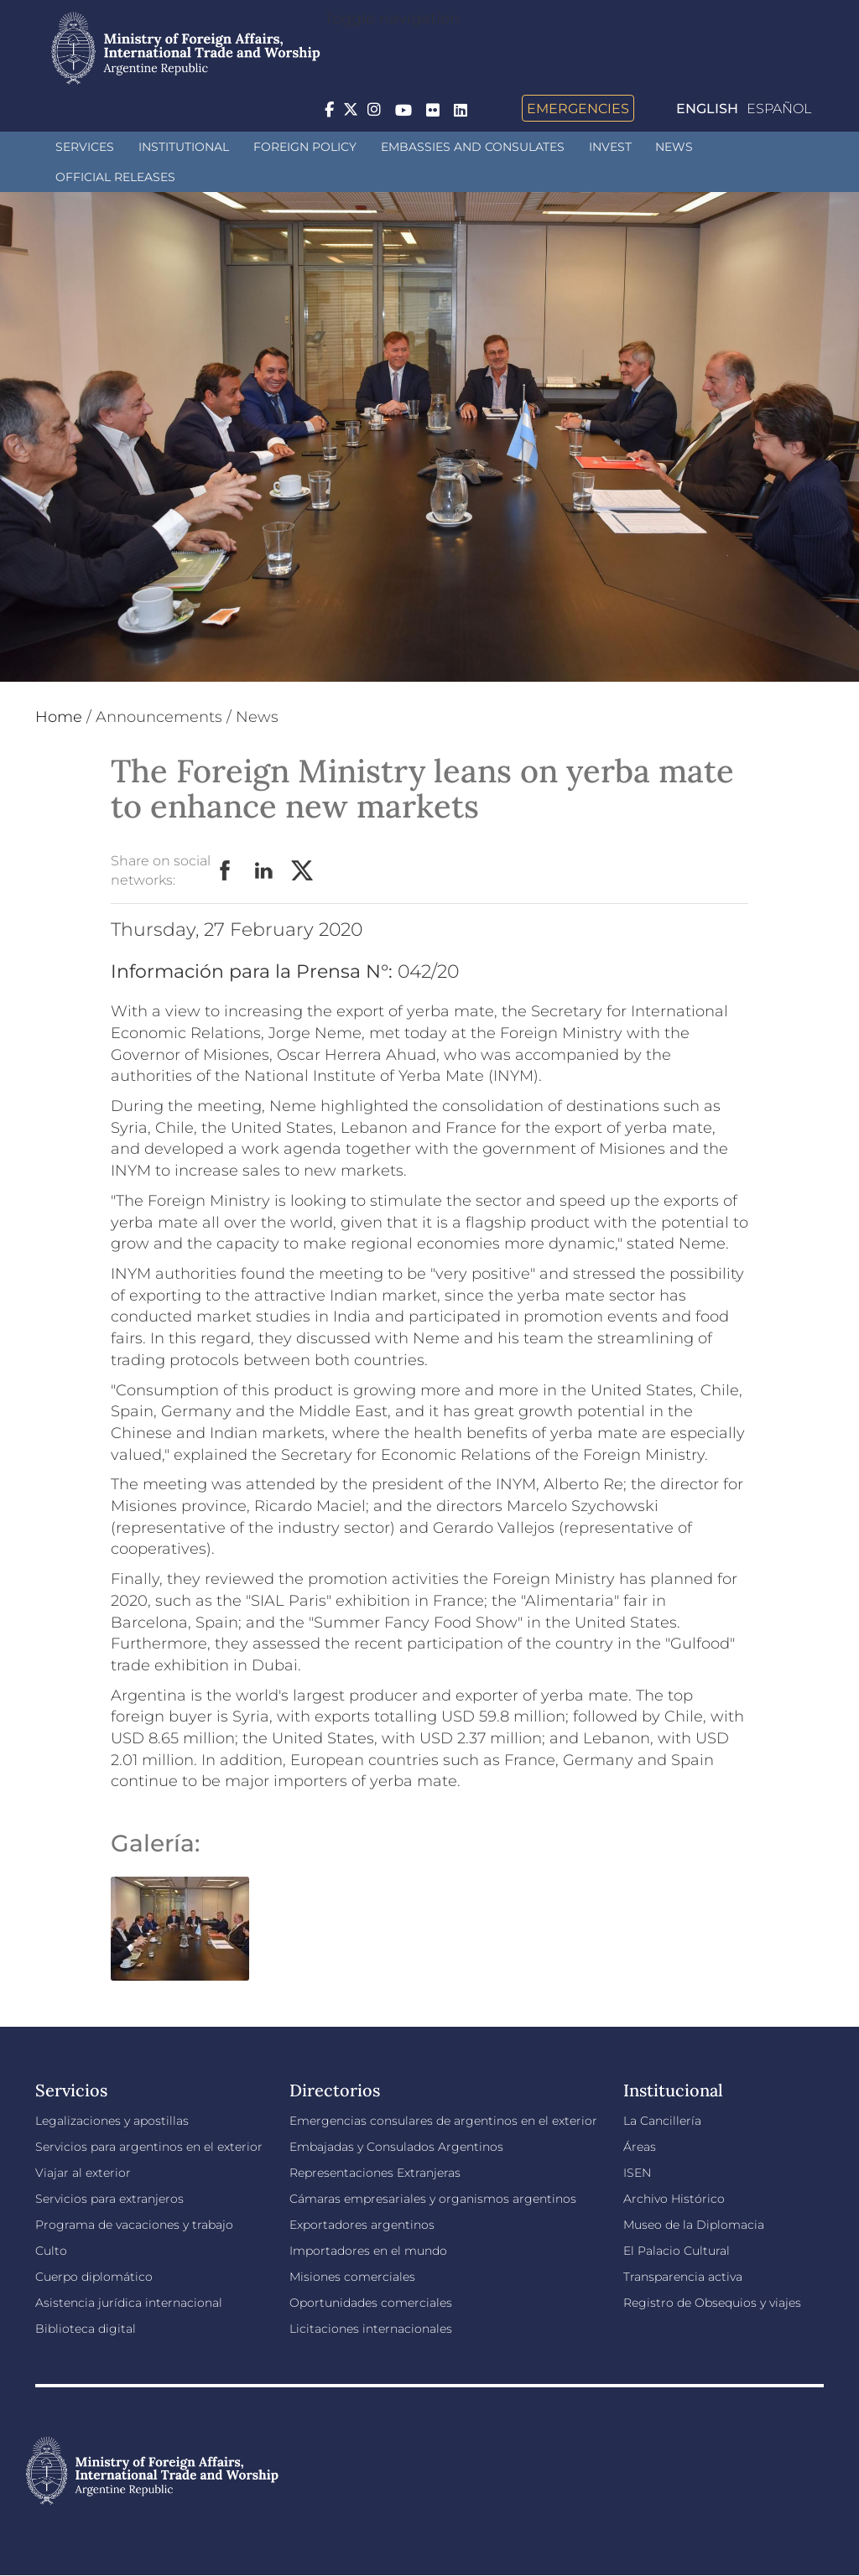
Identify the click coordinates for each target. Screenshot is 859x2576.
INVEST (610, 146)
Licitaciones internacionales (370, 2328)
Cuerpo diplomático (94, 2276)
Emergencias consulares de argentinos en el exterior (443, 2120)
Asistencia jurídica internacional (128, 2302)
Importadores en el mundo (368, 2250)
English (707, 109)
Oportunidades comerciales (370, 2302)
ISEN (637, 2172)
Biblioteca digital (85, 2328)
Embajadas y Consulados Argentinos (396, 2146)
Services (84, 146)
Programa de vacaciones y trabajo (134, 2224)
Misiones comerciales (352, 2276)
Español (779, 109)
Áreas (639, 2146)
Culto (51, 2250)
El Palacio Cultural (676, 2250)
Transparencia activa (682, 2276)
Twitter (303, 871)
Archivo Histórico (674, 2198)
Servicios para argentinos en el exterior (149, 2146)
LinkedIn (264, 871)
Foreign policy (305, 146)
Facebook (225, 871)
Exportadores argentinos (362, 2224)
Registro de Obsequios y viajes (712, 2302)
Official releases (115, 176)
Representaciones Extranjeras (375, 2172)
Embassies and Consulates (473, 146)
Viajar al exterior (83, 2172)
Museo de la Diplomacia (693, 2224)
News (674, 146)
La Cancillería (662, 2120)
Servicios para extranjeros (109, 2198)
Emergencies (578, 108)
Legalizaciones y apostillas (112, 2120)
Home (58, 717)
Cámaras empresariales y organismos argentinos (432, 2198)
